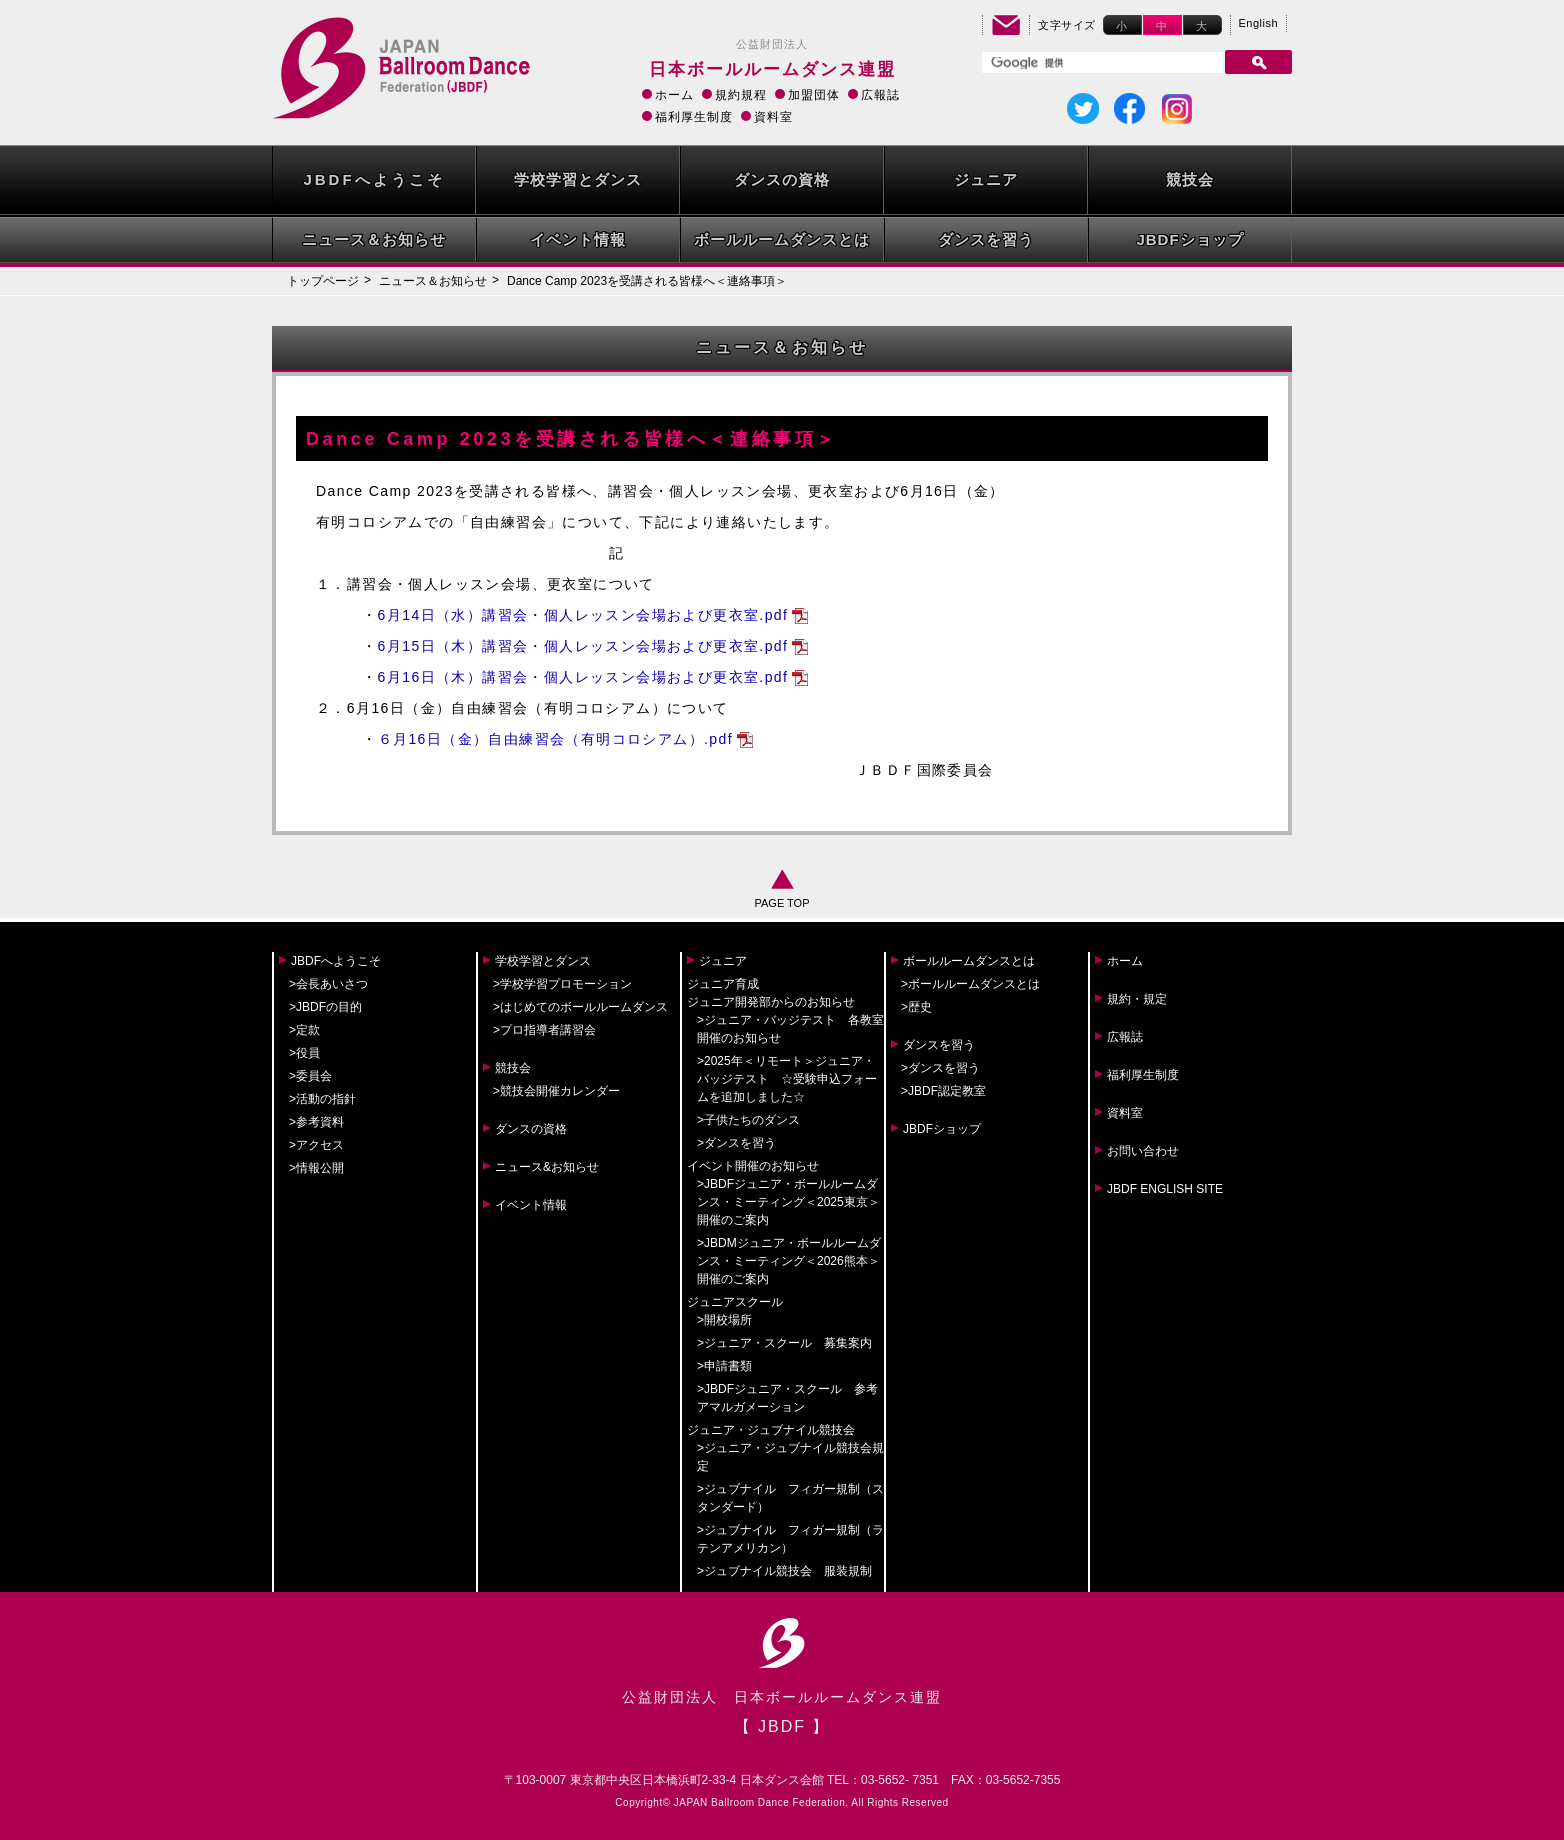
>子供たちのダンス (748, 1120)
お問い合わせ (1143, 1151)
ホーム (674, 95)
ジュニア (986, 179)
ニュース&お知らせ (547, 1167)
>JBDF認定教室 (943, 1091)
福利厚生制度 (694, 117)
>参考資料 (316, 1122)
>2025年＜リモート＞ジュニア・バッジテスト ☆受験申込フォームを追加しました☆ (787, 1079)
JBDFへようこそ (373, 179)
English (1259, 23)
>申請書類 (724, 1366)
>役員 (304, 1053)
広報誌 (880, 95)
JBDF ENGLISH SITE (1165, 1189)
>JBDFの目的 (325, 1007)
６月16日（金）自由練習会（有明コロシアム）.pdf (555, 739)
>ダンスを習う (736, 1143)
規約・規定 (1137, 999)
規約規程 (741, 95)
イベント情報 (578, 239)
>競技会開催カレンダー (556, 1091)
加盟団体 (814, 95)
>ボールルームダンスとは (970, 984)
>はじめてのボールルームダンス (580, 1007)
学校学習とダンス (578, 179)
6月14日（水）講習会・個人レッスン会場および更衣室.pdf (583, 615)
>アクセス (316, 1145)
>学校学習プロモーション (562, 984)
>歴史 (916, 1007)
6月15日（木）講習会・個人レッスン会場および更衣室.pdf (583, 646)
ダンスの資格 (782, 179)
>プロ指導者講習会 (544, 1030)
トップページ (323, 281)
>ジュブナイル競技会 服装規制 (784, 1571)
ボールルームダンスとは (782, 239)
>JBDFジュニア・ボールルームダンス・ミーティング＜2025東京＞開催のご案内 (788, 1202)
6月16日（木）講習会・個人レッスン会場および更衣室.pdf (583, 677)
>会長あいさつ (328, 984)
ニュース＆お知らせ (374, 239)
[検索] (1100, 63)
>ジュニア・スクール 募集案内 (784, 1343)
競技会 (1190, 179)
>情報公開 (316, 1168)
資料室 (773, 117)
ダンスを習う (986, 239)
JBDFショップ (1189, 239)
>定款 (304, 1030)
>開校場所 (724, 1320)
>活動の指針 (322, 1099)
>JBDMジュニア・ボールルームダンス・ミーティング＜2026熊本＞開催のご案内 (789, 1261)
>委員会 (310, 1076)
